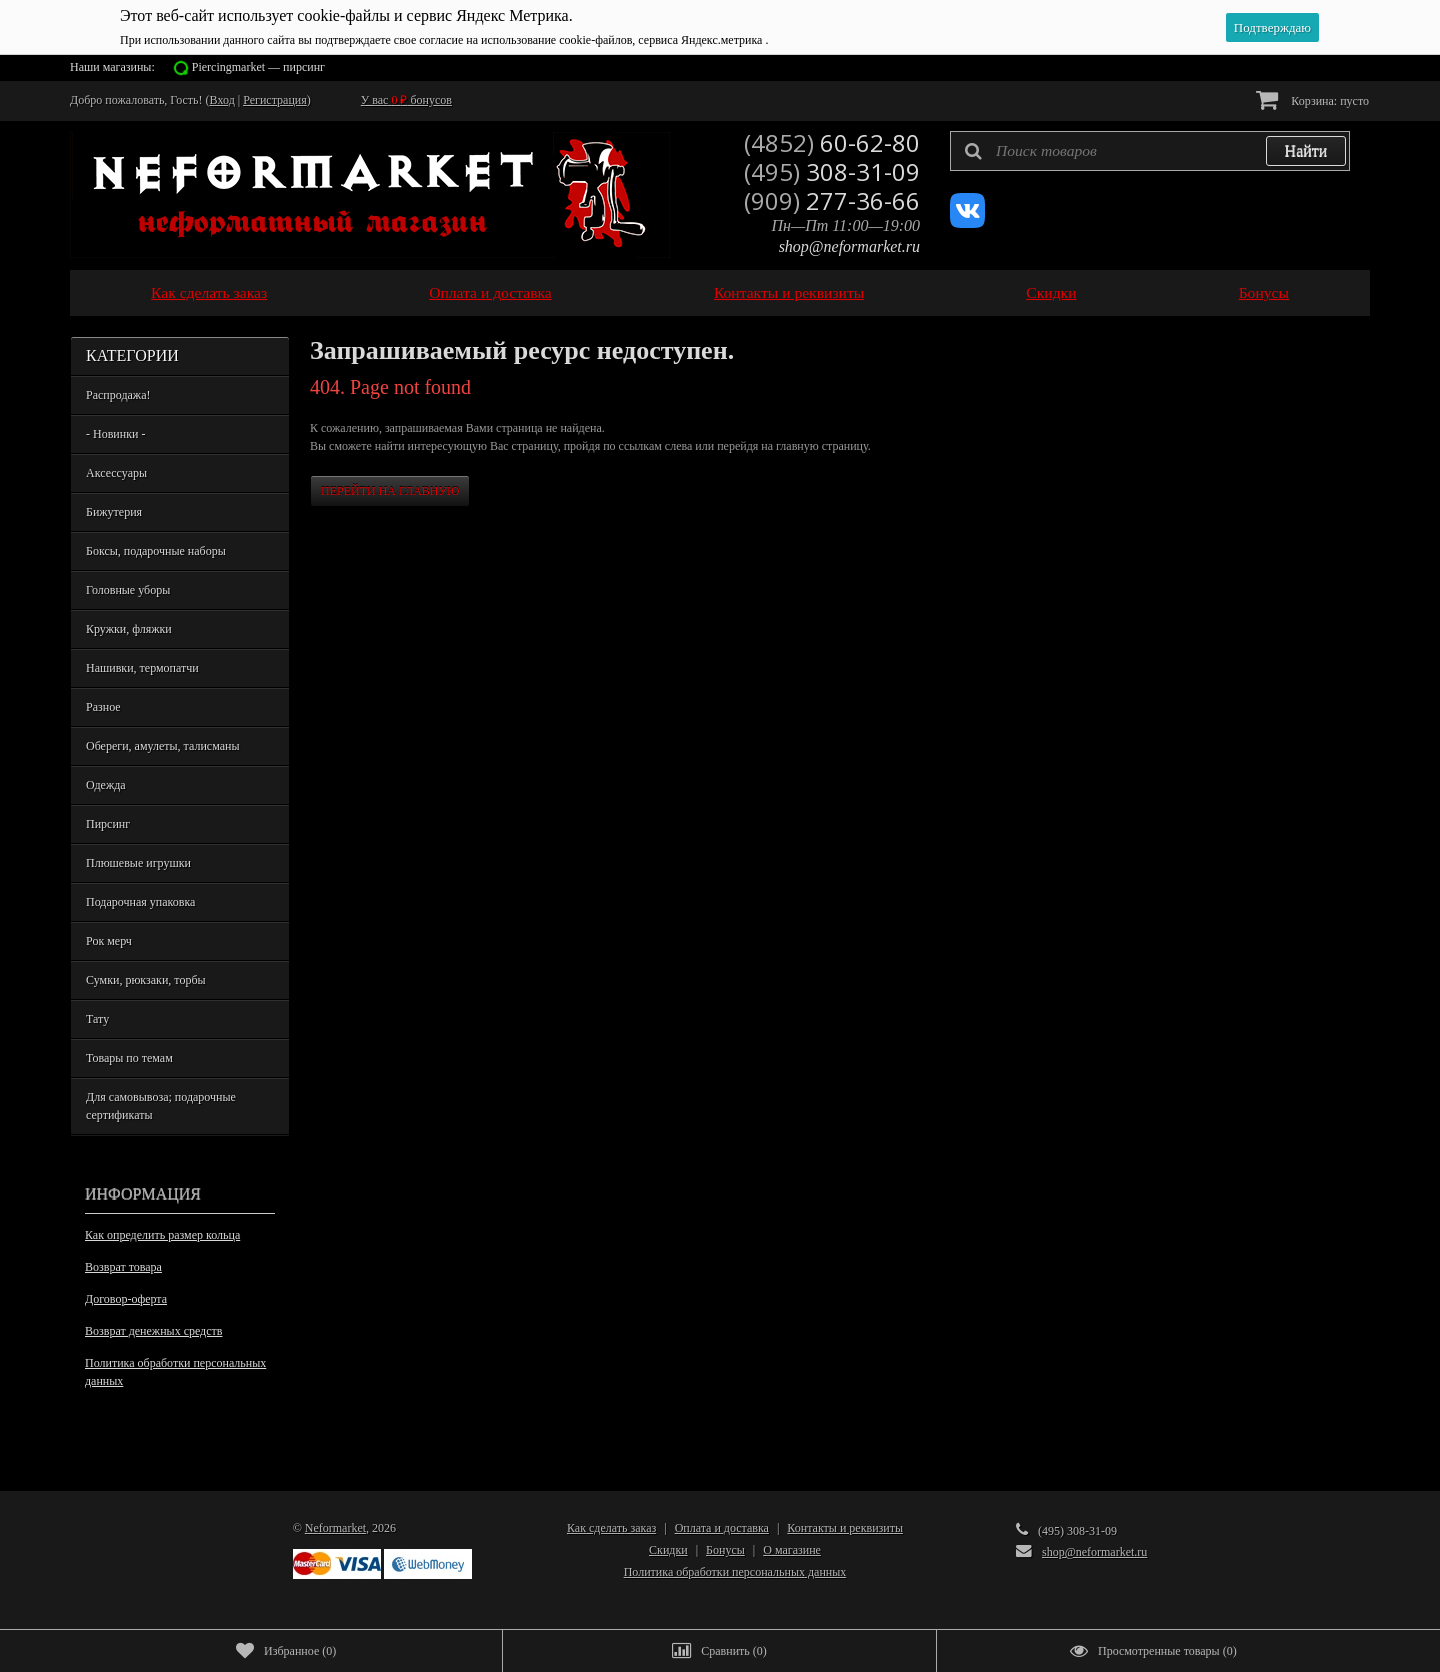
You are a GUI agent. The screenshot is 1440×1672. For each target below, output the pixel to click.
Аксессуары (116, 473)
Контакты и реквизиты (789, 292)
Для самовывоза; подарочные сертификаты (161, 1106)
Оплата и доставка (490, 292)
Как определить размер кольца (162, 1235)
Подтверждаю (1272, 27)
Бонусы (1264, 292)
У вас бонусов (406, 100)
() (286, 1651)
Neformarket (335, 1528)
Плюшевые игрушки (138, 863)
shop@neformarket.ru (849, 246)
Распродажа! (118, 395)
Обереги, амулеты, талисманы (163, 746)
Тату (97, 1019)
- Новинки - (115, 434)
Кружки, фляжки (129, 629)
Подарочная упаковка (140, 902)
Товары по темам (129, 1058)
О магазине (792, 1550)
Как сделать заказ (209, 292)
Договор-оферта (126, 1299)
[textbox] (1150, 151)
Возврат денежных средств (153, 1331)
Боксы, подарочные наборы (156, 551)
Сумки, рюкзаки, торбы (146, 980)
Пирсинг (108, 824)
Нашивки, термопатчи (142, 668)
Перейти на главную (390, 491)
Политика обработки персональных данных (175, 1372)
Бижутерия (114, 512)
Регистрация (275, 100)
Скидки (1051, 292)
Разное (103, 707)
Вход (222, 100)
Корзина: (1312, 99)
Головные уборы (128, 590)
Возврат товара (123, 1267)
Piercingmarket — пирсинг (258, 67)
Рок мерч (109, 941)
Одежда (106, 785)
